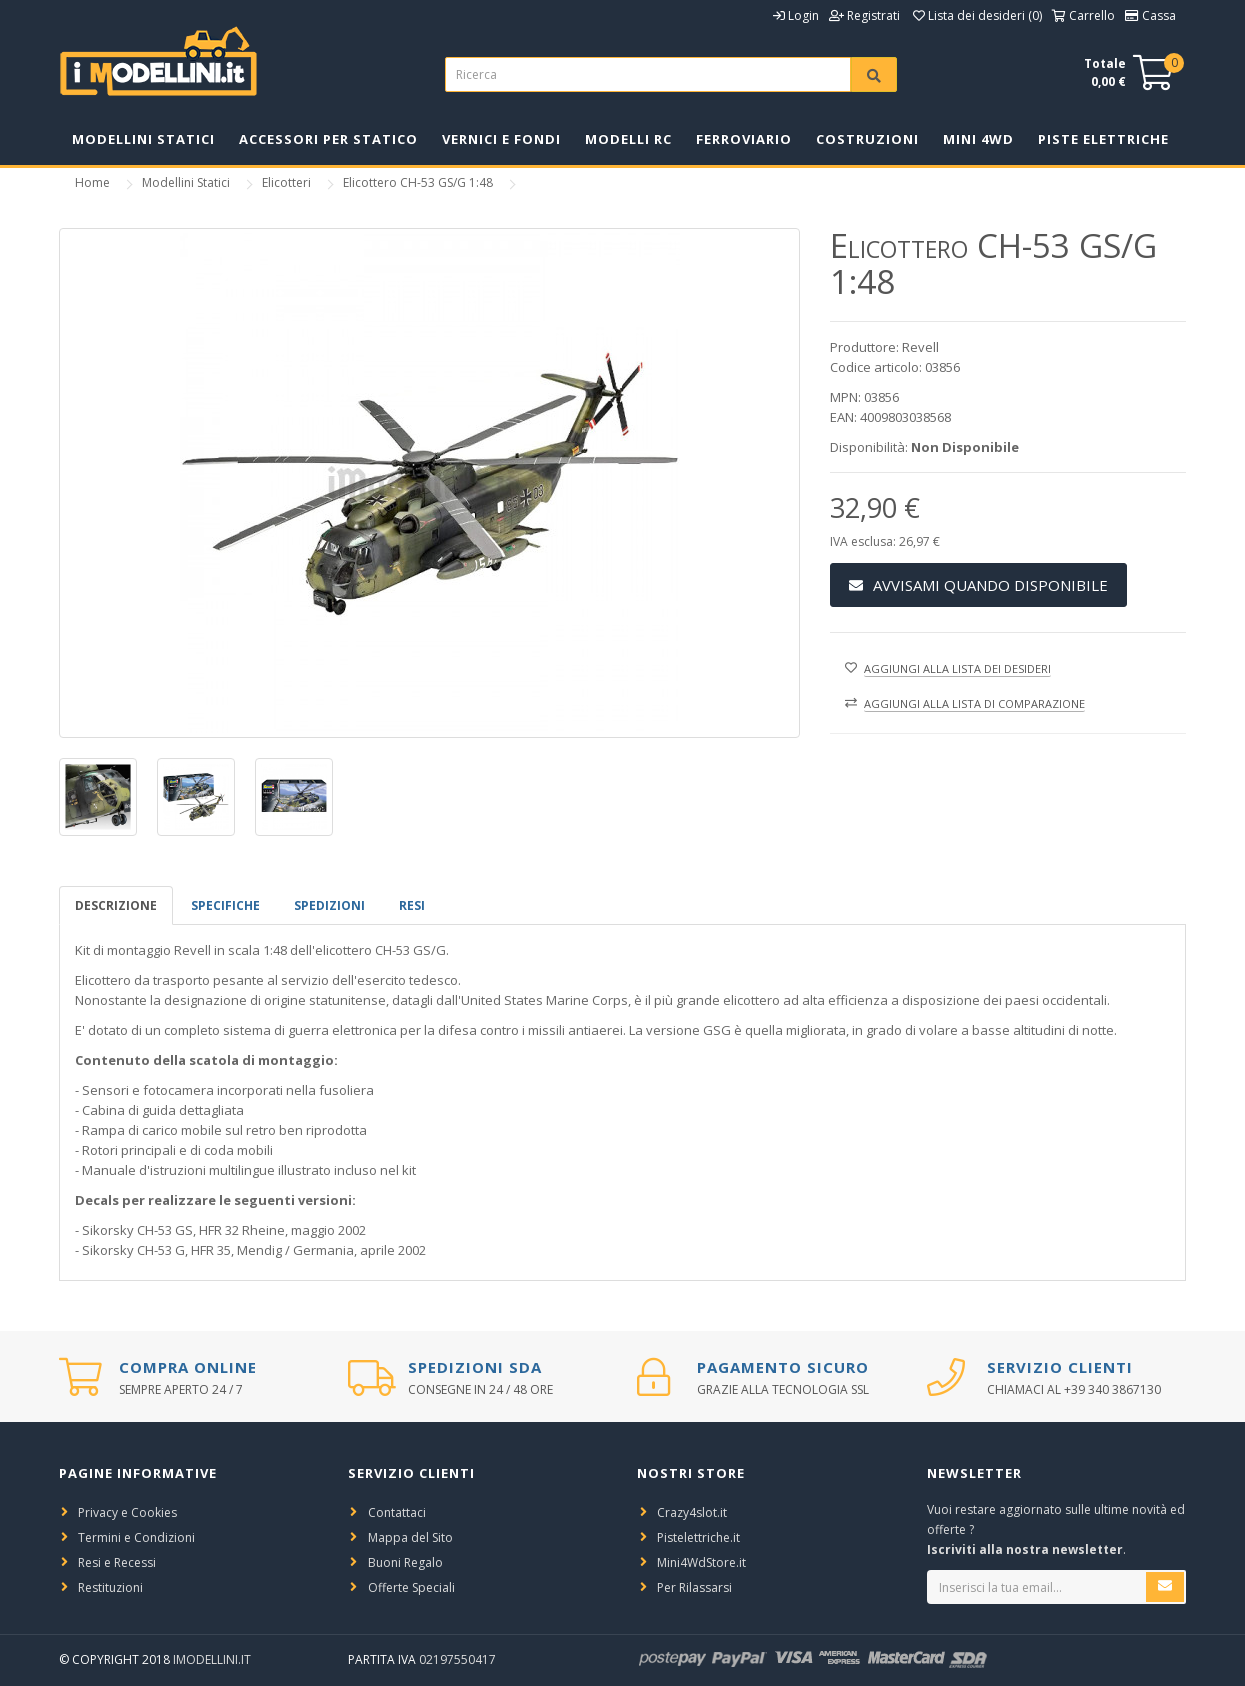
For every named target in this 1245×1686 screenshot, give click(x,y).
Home (92, 182)
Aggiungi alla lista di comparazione (974, 703)
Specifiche (225, 905)
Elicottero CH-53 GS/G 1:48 (418, 182)
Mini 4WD (978, 139)
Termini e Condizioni (136, 1537)
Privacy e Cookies (127, 1512)
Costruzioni (867, 139)
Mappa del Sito (410, 1537)
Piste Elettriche (1103, 139)
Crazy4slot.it (692, 1512)
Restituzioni (110, 1587)
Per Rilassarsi (694, 1587)
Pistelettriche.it (698, 1537)
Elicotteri (286, 182)
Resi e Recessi (117, 1562)
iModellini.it (212, 1659)
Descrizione (116, 905)
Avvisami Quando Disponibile (978, 585)
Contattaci (397, 1512)
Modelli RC (628, 139)
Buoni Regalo (405, 1562)
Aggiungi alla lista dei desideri (957, 668)
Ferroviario (744, 139)
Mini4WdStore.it (701, 1562)
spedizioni (329, 905)
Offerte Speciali (411, 1587)
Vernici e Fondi (501, 139)
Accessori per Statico (328, 139)
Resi (412, 905)
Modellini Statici (143, 139)
